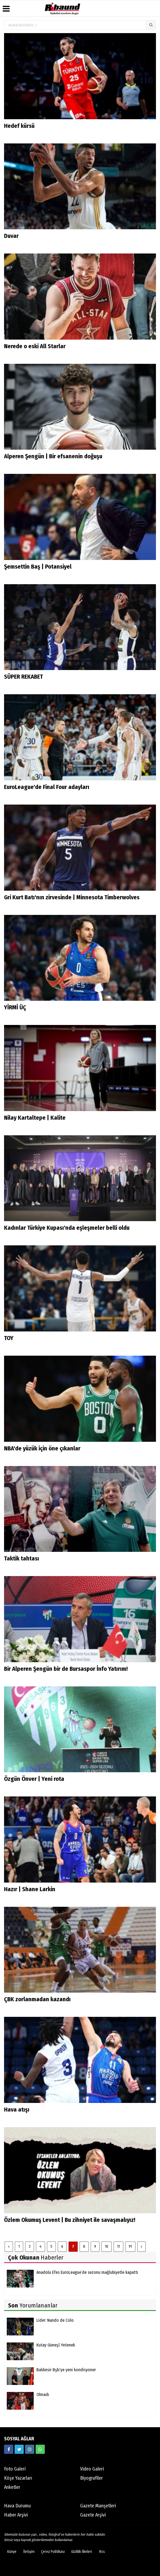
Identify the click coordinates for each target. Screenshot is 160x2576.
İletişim (29, 2551)
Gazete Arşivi (93, 2515)
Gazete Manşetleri (98, 2506)
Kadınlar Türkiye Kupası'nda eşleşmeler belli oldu (67, 1227)
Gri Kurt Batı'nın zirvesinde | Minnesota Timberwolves (71, 897)
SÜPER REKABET (23, 676)
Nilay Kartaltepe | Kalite (35, 1117)
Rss (102, 2551)
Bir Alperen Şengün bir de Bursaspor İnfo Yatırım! (66, 1668)
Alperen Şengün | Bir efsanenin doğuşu (53, 456)
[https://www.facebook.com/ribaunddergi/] (8, 2449)
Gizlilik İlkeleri (81, 2551)
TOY (8, 1338)
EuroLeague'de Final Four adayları (46, 787)
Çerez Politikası (53, 2551)
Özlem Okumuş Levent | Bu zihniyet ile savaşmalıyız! (69, 2219)
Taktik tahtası (21, 1558)
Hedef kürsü (19, 125)
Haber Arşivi (16, 2515)
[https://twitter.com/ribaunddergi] (19, 2449)
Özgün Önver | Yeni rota (34, 1778)
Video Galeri (92, 2469)
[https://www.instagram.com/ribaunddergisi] (29, 2449)
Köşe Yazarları (18, 2478)
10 (106, 2246)
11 (118, 2246)
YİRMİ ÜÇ (15, 1007)
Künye (11, 2551)
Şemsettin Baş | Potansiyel (38, 566)
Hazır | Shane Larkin (29, 1889)
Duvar (11, 235)
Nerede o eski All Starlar (35, 346)
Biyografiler (91, 2478)
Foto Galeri (15, 2469)
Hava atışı (16, 2109)
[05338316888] (40, 2449)
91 (130, 2246)
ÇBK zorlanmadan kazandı (37, 1999)
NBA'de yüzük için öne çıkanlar (42, 1448)
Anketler (12, 2487)
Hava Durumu (17, 2506)
